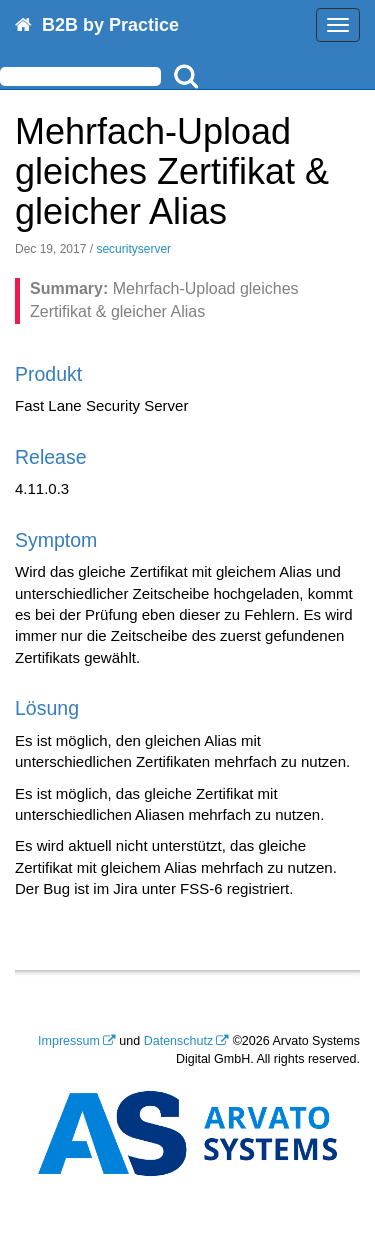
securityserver (133, 249)
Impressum (69, 1041)
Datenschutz (178, 1041)
